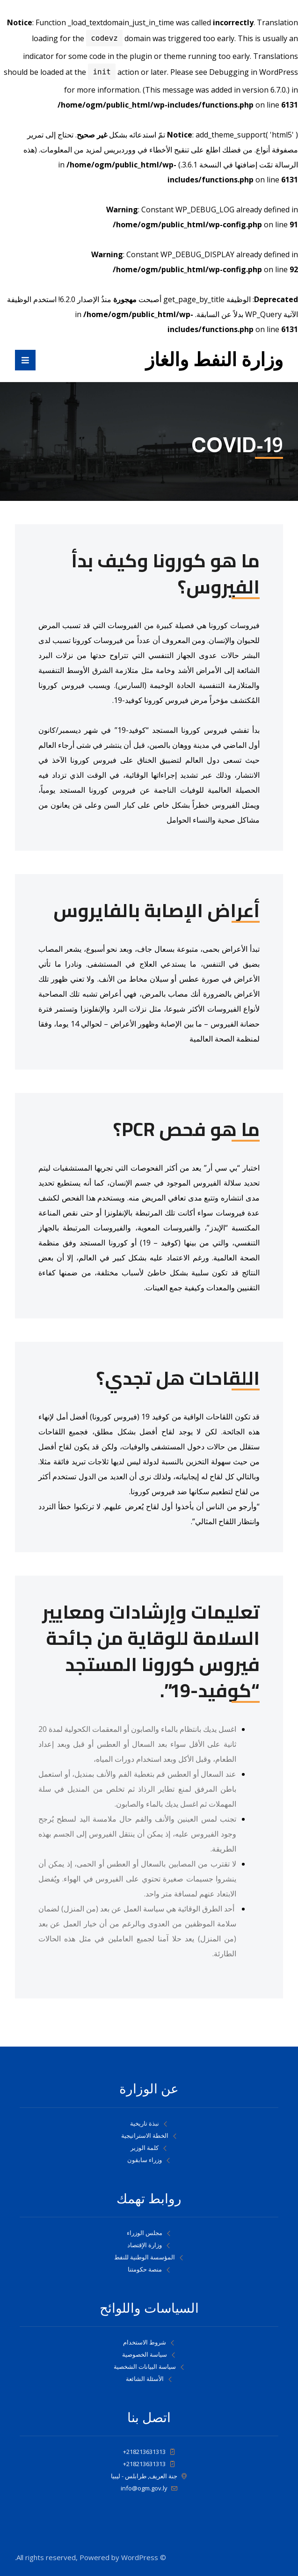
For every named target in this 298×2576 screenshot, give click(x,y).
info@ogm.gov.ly (149, 2488)
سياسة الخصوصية (149, 2354)
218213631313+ (149, 2451)
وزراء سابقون (149, 2160)
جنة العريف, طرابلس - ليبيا (149, 2476)
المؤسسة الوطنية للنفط (149, 2257)
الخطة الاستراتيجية (149, 2135)
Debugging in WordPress (253, 72)
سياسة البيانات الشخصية (149, 2366)
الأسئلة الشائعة (149, 2378)
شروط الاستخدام (149, 2342)
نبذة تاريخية (149, 2123)
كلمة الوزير (149, 2147)
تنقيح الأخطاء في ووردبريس (146, 150)
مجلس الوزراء (149, 2233)
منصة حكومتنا (149, 2269)
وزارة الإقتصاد (149, 2245)
